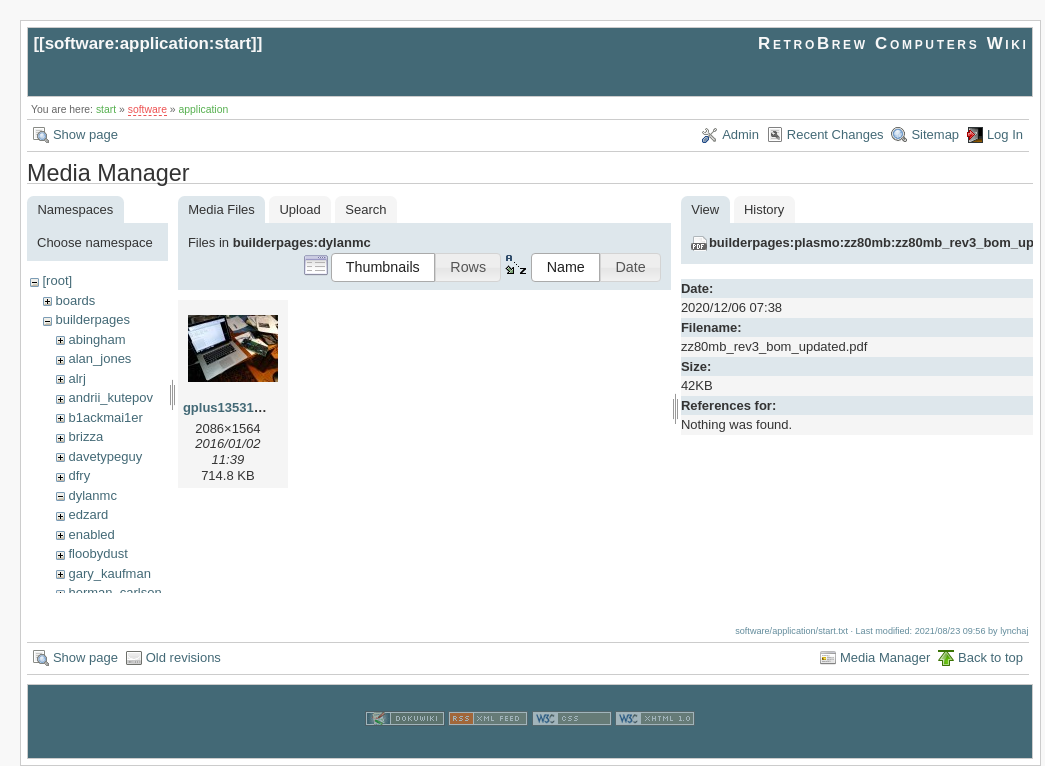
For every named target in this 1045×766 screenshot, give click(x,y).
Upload (299, 209)
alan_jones (99, 358)
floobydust (97, 553)
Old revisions (183, 656)
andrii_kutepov (110, 397)
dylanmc (92, 495)
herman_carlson (114, 592)
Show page (85, 134)
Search (365, 209)
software (147, 109)
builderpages (92, 319)
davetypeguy (105, 456)
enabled (91, 534)
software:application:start (148, 43)
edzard (88, 514)
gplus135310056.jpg (244, 407)
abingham (96, 339)
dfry (79, 475)
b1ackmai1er (105, 417)
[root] (57, 280)
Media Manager (885, 656)
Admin (740, 134)
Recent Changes (835, 134)
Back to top (990, 656)
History (764, 209)
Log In (1005, 134)
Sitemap (935, 134)
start (106, 109)
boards (75, 300)
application (204, 109)
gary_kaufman (109, 573)
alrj (76, 378)
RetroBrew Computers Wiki (893, 43)
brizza (85, 436)
